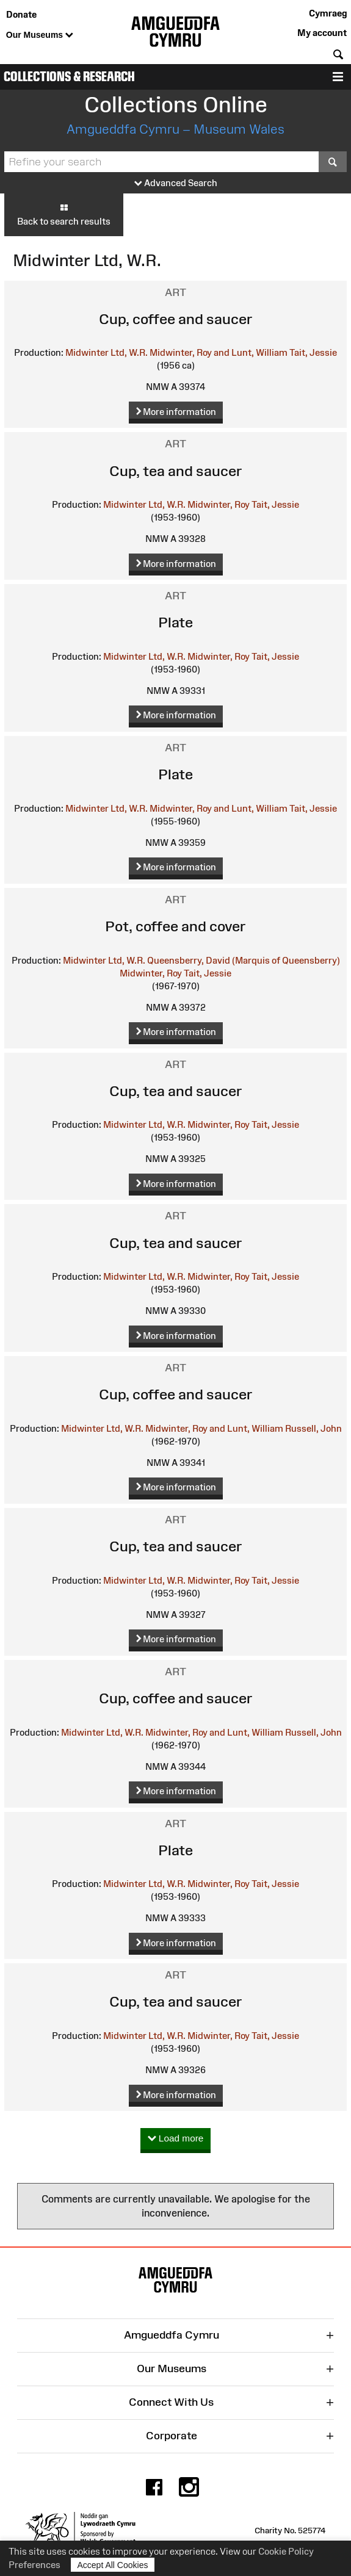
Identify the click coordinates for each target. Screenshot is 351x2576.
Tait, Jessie (313, 352)
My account (322, 32)
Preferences (34, 2565)
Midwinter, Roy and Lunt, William (219, 352)
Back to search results (63, 214)
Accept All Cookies (113, 2565)
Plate (175, 622)
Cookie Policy (286, 2551)
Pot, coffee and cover (175, 926)
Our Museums (39, 35)
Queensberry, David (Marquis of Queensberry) (243, 960)
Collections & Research (69, 76)
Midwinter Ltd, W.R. (106, 352)
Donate (21, 14)
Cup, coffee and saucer (176, 319)
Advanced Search (175, 183)
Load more (176, 2139)
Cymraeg (328, 13)
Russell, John (313, 1428)
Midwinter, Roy (218, 504)
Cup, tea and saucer (175, 471)
